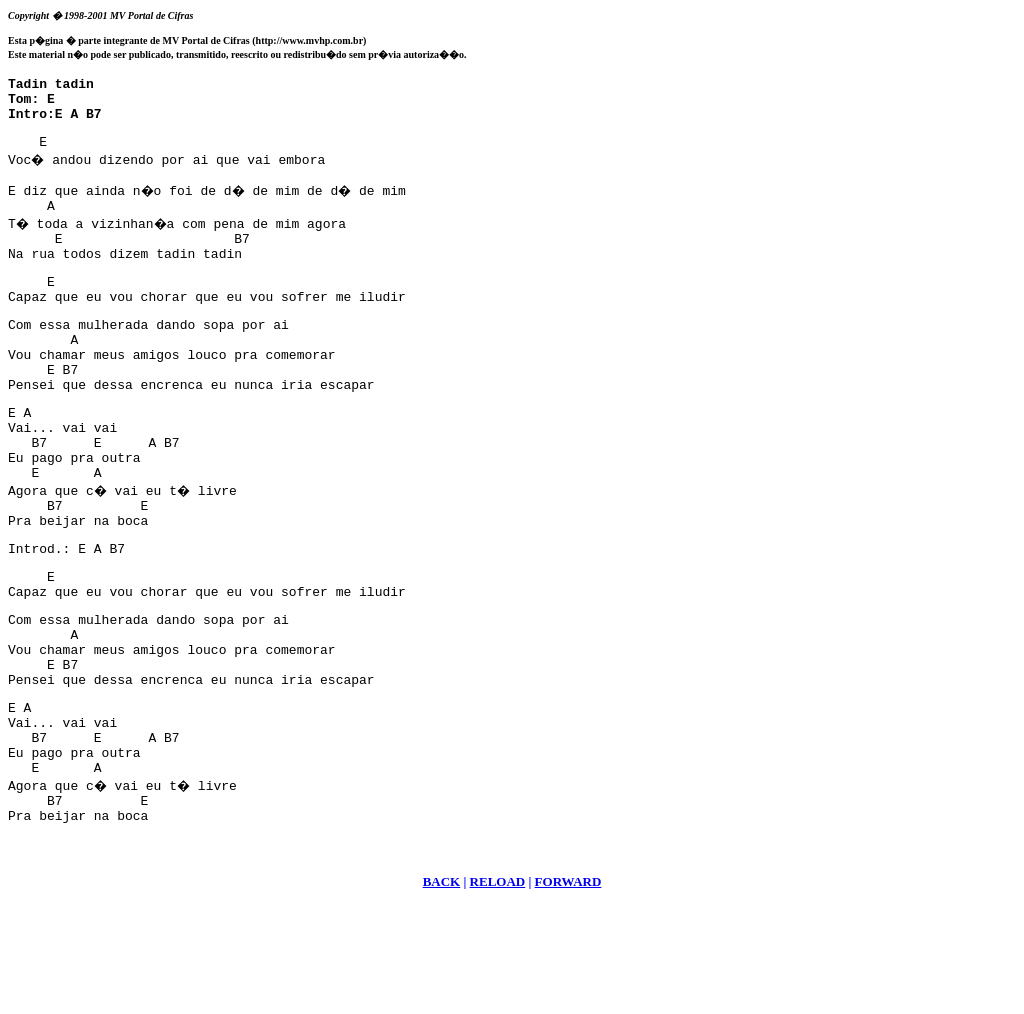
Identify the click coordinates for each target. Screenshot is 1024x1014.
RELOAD (498, 989)
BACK (442, 989)
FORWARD (568, 989)
